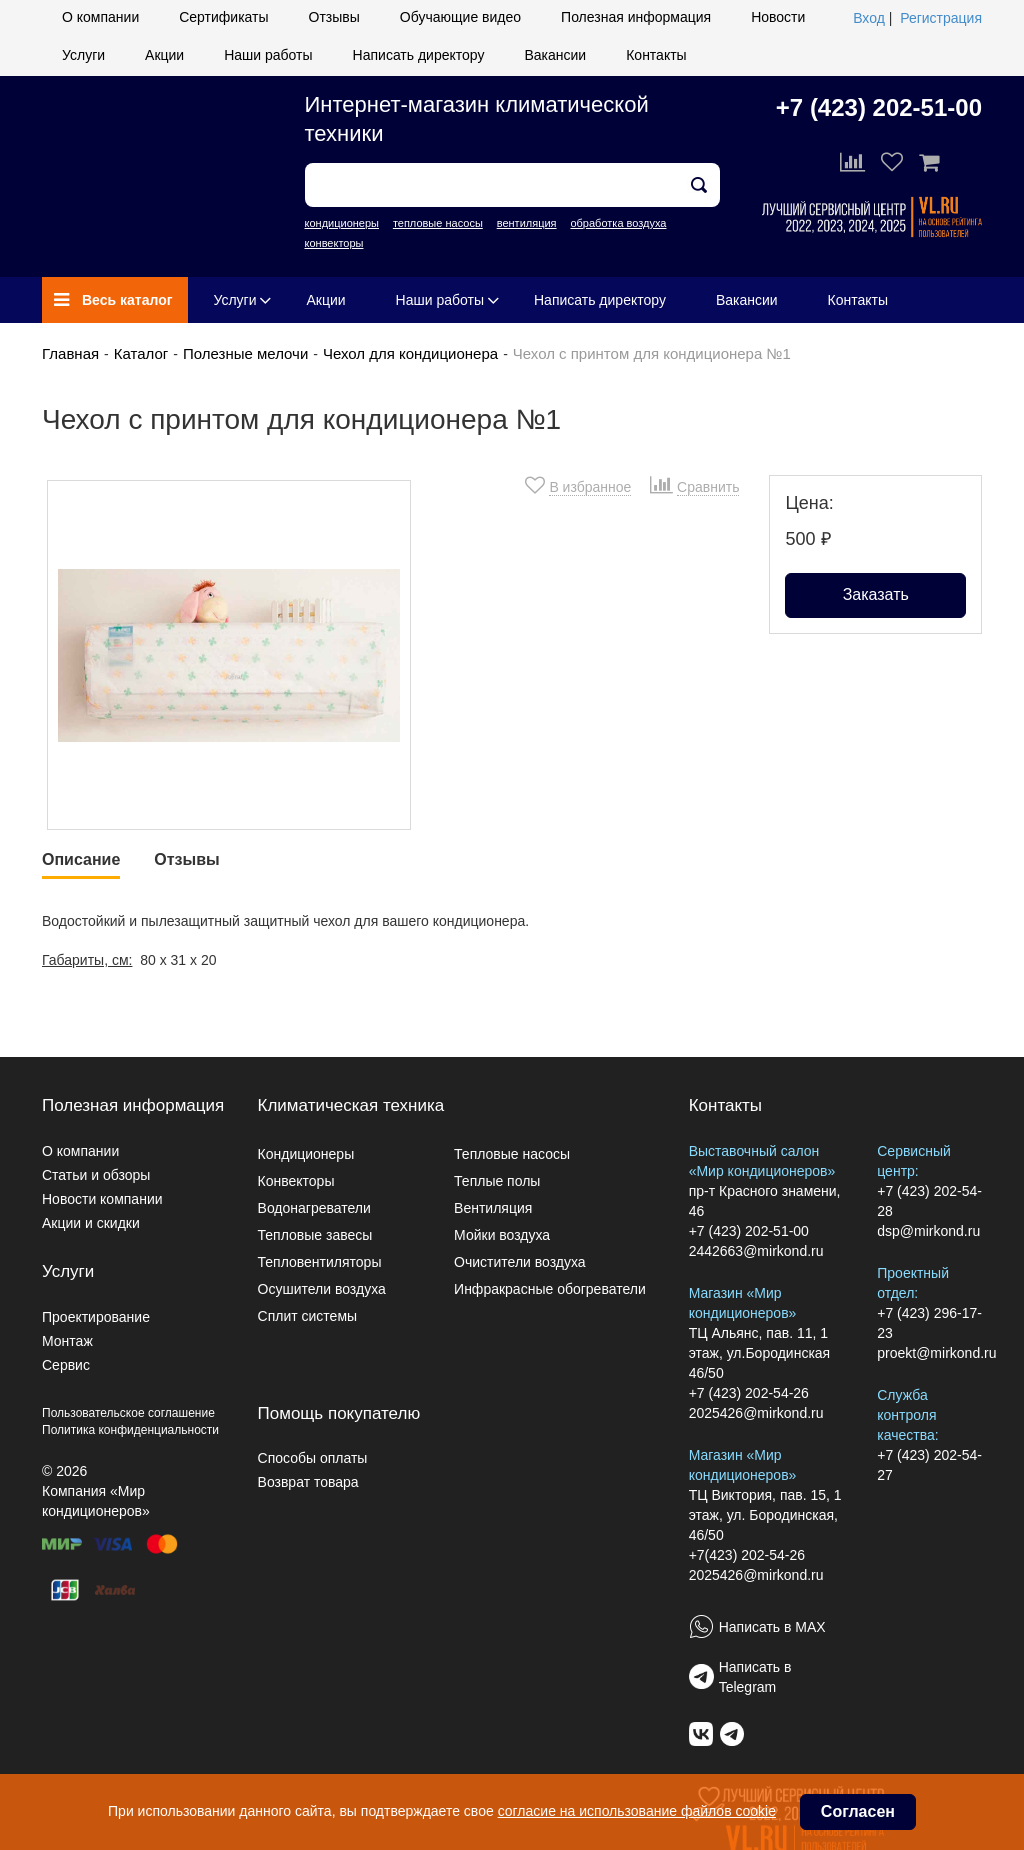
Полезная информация (636, 17)
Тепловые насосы (512, 1154)
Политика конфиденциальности (130, 1430)
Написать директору (419, 55)
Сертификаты (223, 17)
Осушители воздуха (322, 1289)
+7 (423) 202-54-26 (749, 1393)
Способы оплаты (313, 1458)
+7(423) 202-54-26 (747, 1555)
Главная (70, 353)
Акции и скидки (91, 1223)
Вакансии (555, 55)
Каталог (141, 353)
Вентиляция (493, 1208)
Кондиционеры (306, 1154)
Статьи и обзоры (96, 1175)
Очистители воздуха (520, 1262)
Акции (164, 55)
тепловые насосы (438, 223)
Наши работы (268, 55)
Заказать (876, 594)
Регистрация (941, 18)
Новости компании (102, 1199)
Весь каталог (113, 300)
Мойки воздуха (502, 1235)
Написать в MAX (772, 1627)
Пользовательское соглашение (128, 1413)
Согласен (858, 1811)
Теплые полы (497, 1181)
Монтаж (67, 1341)
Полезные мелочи (245, 353)
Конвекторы (296, 1181)
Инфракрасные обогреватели (550, 1289)
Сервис (66, 1365)
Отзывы (334, 17)
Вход (869, 18)
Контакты (656, 55)
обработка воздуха (618, 223)
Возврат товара (308, 1482)
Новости (778, 17)
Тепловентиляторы (320, 1262)
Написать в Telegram (755, 1677)
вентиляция (527, 223)
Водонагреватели (314, 1208)
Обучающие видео (460, 17)
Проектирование (96, 1317)
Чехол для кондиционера (410, 353)
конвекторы (334, 243)
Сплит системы (308, 1316)
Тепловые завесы (315, 1235)
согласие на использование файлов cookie (637, 1811)
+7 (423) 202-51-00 (879, 107)
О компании (100, 17)
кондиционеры (342, 223)
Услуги (83, 55)
